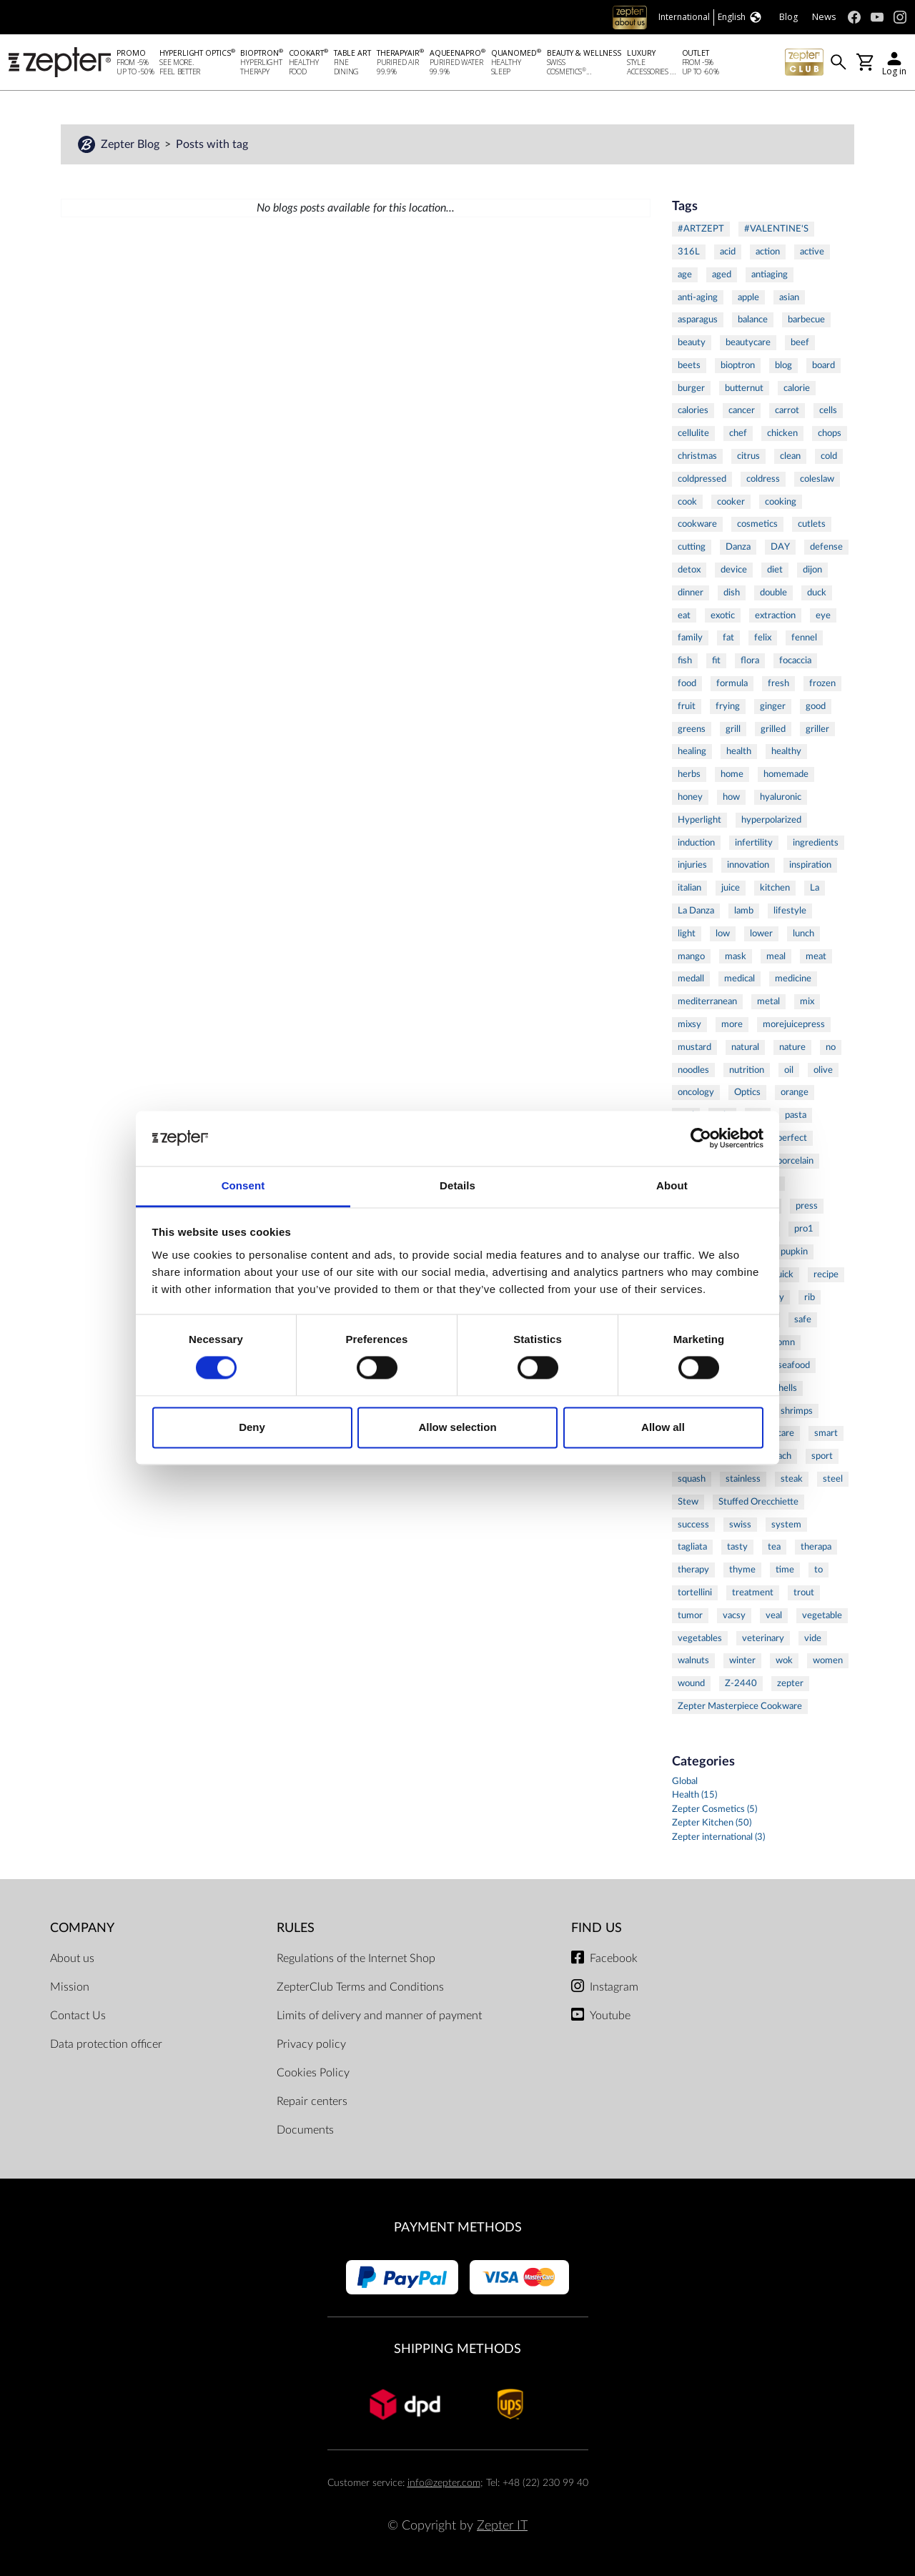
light (687, 933)
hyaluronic (780, 797)
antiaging (769, 274)
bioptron (738, 365)
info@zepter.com (443, 2482)
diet (775, 569)
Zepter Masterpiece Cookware (740, 1706)
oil (788, 1070)
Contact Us (78, 2015)
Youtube (610, 2015)
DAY (780, 547)
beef (800, 342)
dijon (812, 569)
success (693, 1524)
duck (816, 592)
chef (738, 433)
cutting (692, 547)
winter (742, 1660)
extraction (775, 615)
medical (739, 978)
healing (692, 751)
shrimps (797, 1411)
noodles (693, 1070)
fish (685, 660)
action (768, 251)
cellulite (693, 433)
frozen (822, 683)
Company (82, 1928)
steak (792, 1479)
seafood (794, 1365)
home (732, 774)
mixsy (689, 1024)
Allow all (663, 1427)
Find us (596, 1928)
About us (72, 1958)
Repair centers (312, 2101)
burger (691, 388)
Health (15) (694, 1795)
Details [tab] (457, 1185)
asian (789, 297)
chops (829, 433)
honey (690, 797)
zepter (790, 1683)
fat (728, 637)
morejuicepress (794, 1024)
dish (731, 592)
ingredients (816, 842)
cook (687, 501)
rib (809, 1297)
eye (823, 615)
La (814, 887)
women (828, 1660)
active (812, 251)
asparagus (698, 319)
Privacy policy (311, 2044)
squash (692, 1479)
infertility (754, 842)
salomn (780, 1342)
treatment (752, 1592)
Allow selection (457, 1427)
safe (802, 1319)
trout (803, 1592)
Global (685, 1781)
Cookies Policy (313, 2073)
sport (822, 1456)
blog (783, 365)
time (785, 1569)
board (823, 365)
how (731, 797)
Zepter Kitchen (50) (711, 1823)
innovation (748, 865)
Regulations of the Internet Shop (356, 1958)
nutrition (746, 1070)
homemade (785, 774)
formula (732, 683)
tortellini (695, 1592)
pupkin (794, 1251)
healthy (786, 751)
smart (826, 1433)
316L (689, 251)
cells (828, 410)
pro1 (803, 1228)
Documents (305, 2130)
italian (689, 887)
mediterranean (707, 1001)
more (732, 1024)
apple (748, 297)
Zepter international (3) (718, 1837)
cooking (780, 501)
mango (691, 956)
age (685, 274)
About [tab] (672, 1185)
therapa (816, 1546)
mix (807, 1001)
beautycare (748, 342)
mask (735, 956)
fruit (687, 706)
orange (794, 1092)
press (807, 1206)
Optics (747, 1092)
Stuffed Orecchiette (758, 1501)
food (687, 683)
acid (728, 251)
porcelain (795, 1160)
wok (784, 1660)
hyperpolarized (771, 820)
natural (745, 1047)
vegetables (700, 1638)
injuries (692, 865)
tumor (690, 1615)
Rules (296, 1928)
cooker (731, 501)
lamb (743, 910)
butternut (744, 388)
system (786, 1524)
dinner (690, 592)
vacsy (734, 1615)
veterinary (763, 1638)
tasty (737, 1546)
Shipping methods (457, 2349)
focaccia (795, 660)
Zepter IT (502, 2526)
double (773, 592)
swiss (740, 1524)
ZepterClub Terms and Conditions (360, 1987)
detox (689, 569)
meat (816, 956)
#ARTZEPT (701, 228)
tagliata (692, 1546)
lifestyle (789, 910)
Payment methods (458, 2227)
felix (762, 637)
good (816, 706)
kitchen (775, 887)
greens (692, 729)
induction (696, 842)
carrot (787, 410)
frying (728, 706)
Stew (688, 1501)
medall (691, 978)
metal (768, 1001)
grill (733, 729)
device (734, 569)
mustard (694, 1047)
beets (689, 365)
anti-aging (698, 297)
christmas (697, 456)
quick (782, 1274)
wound (691, 1683)
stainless (743, 1479)
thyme (742, 1569)
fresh (778, 683)
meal (776, 956)
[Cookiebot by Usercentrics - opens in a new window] (700, 1138)
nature (792, 1047)
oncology (696, 1092)
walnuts (693, 1660)
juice (730, 887)
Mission (69, 1987)
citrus (748, 456)
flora (750, 660)
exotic (723, 615)
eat (684, 615)
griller (817, 729)
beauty (692, 342)
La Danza (696, 910)
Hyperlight (699, 820)
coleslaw (817, 479)
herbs (689, 774)
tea (774, 1546)
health (738, 751)
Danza (738, 547)
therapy (693, 1569)
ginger (773, 706)
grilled (773, 729)
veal (774, 1615)
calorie (796, 388)
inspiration (810, 865)
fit (716, 660)
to (818, 1569)
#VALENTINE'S (776, 228)
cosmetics (757, 524)
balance (753, 319)
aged (721, 274)
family (690, 637)
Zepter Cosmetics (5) (714, 1809)
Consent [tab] (243, 1185)
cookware (697, 524)
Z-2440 (741, 1683)
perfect (792, 1138)
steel (833, 1479)
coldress (763, 479)
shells (785, 1388)
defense (826, 547)
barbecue (806, 319)
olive (823, 1070)
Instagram (614, 1987)
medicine (793, 978)
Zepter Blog (131, 144)
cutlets (812, 524)
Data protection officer (106, 2044)
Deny (252, 1427)
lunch (803, 933)
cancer (741, 410)
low (723, 933)
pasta (795, 1115)
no (831, 1047)
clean (790, 456)
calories (693, 410)
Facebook (614, 1958)
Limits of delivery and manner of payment (379, 2015)
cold (829, 456)
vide (812, 1638)
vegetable (822, 1615)
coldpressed (702, 479)
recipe (826, 1274)
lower (761, 933)
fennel (804, 637)
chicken (782, 433)
